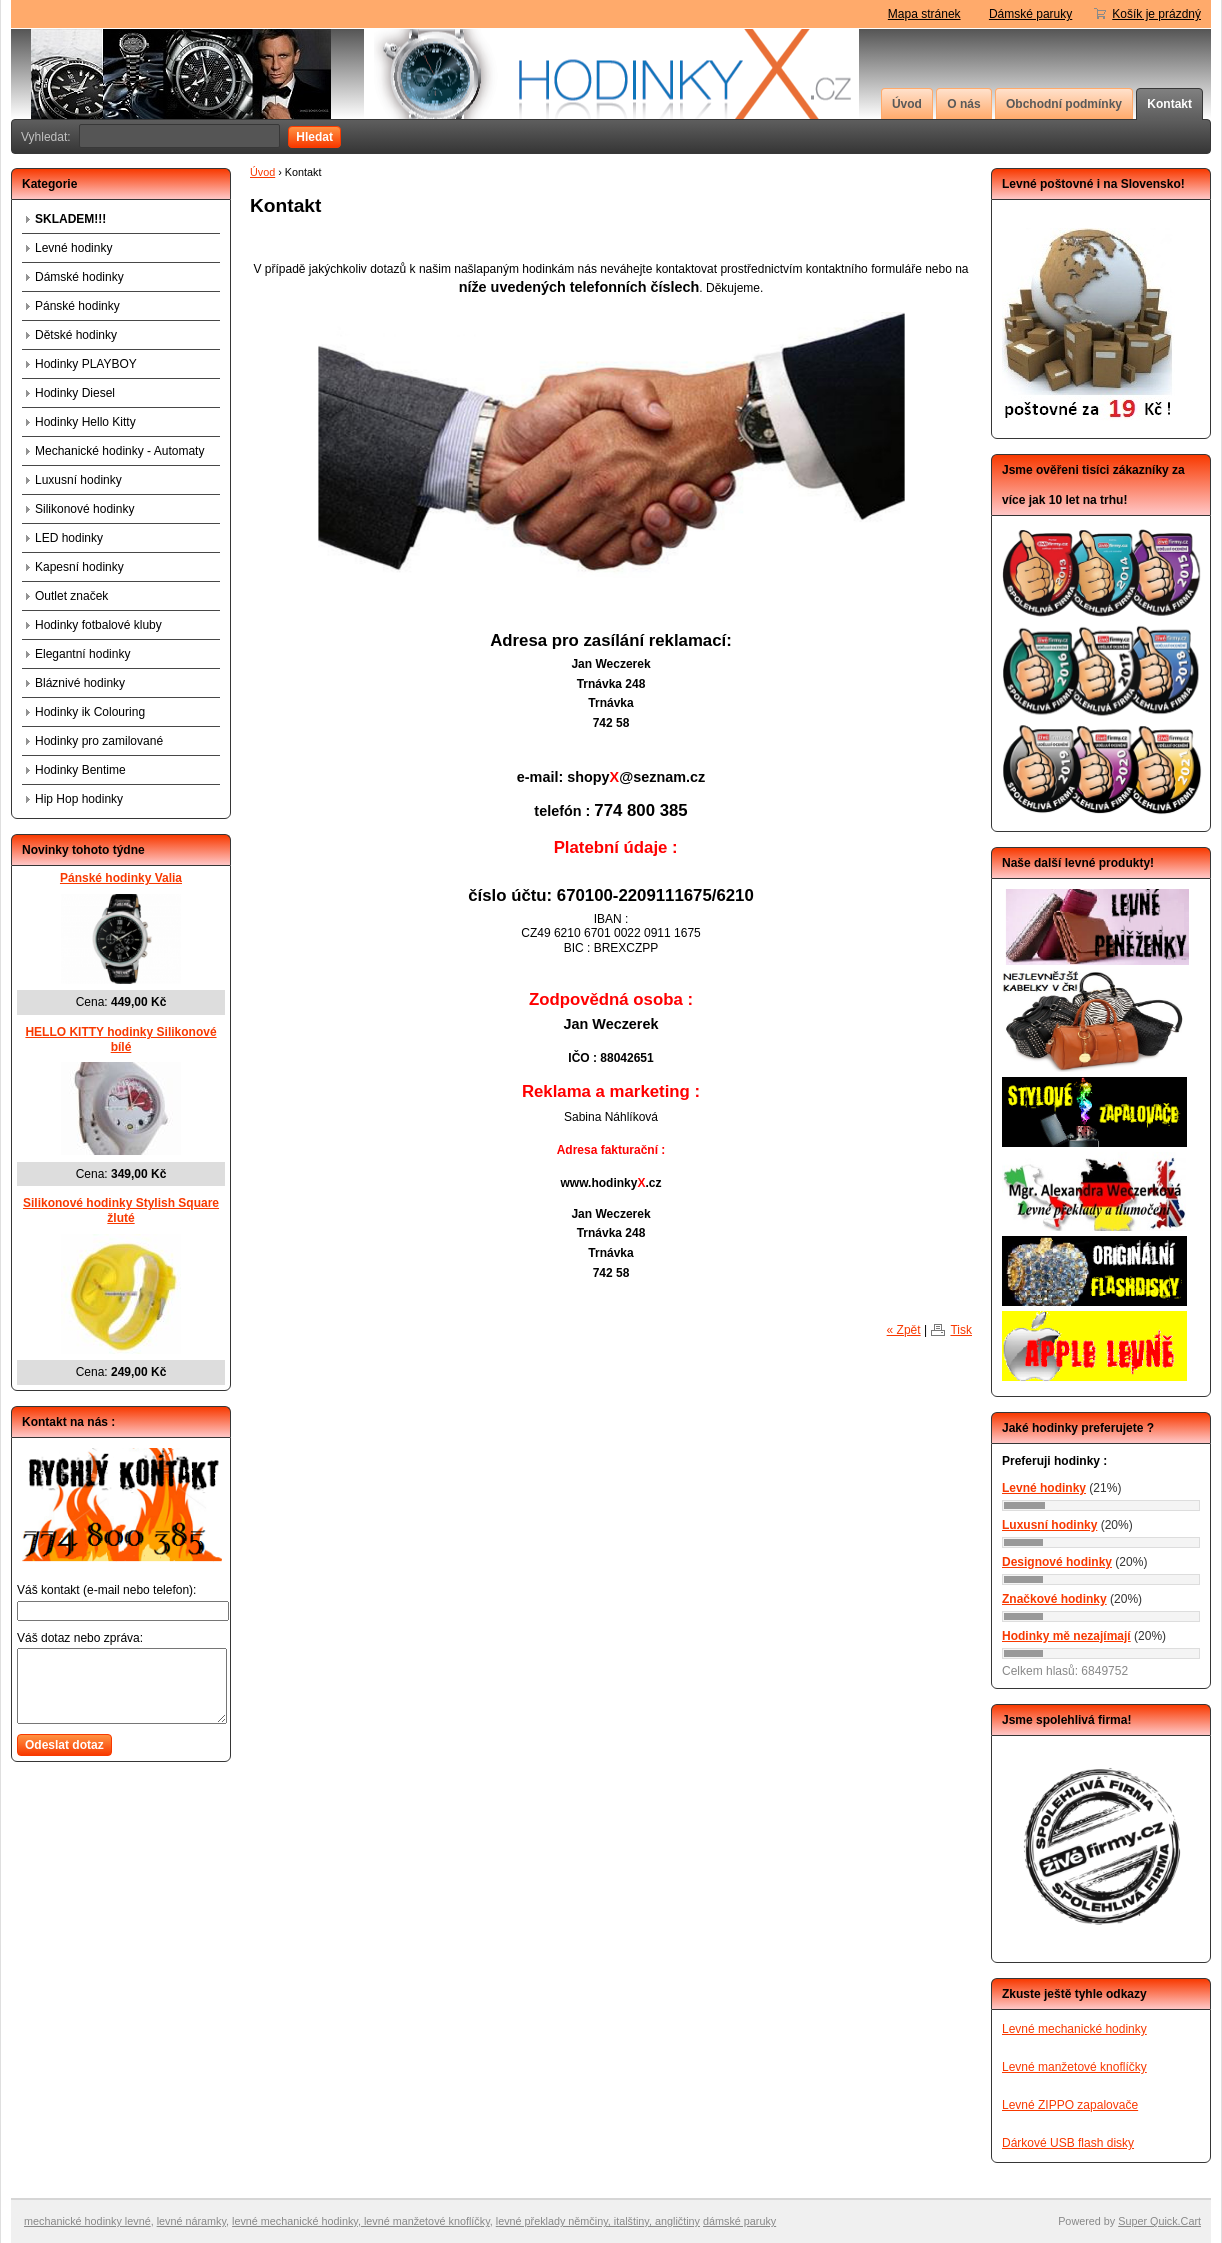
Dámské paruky (1030, 14)
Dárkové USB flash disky (1068, 2143)
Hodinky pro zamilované (99, 741)
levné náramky (191, 2221)
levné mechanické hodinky (295, 2221)
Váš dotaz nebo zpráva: (80, 1638)
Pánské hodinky (77, 306)
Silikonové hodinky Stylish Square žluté (121, 1210)
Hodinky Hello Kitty (85, 422)
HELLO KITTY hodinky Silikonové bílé (120, 1039)
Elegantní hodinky (82, 654)
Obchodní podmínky (1064, 104)
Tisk (961, 1331)
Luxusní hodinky (78, 480)
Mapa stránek (924, 14)
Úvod (907, 104)
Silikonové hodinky (84, 509)
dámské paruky (739, 2221)
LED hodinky (69, 538)
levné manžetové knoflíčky (425, 2221)
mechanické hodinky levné (87, 2221)
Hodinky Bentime (80, 770)
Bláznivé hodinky (80, 683)
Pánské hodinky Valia (121, 878)
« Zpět (904, 1331)
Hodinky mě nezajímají (1066, 1636)
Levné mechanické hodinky (1074, 2029)
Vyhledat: (46, 137)
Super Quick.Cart (1159, 2221)
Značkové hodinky (1054, 1599)
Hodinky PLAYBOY (86, 364)
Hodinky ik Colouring (90, 712)
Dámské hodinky (79, 277)
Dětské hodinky (76, 335)
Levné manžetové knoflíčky (1074, 2067)
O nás (963, 104)
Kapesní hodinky (79, 567)
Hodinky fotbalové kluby (98, 625)
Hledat (314, 137)
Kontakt (1169, 104)
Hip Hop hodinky (79, 799)
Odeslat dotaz (64, 1745)
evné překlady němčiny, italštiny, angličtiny (599, 2221)
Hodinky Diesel (75, 393)
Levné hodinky (73, 248)
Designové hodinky (1057, 1562)
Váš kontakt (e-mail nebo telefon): (106, 1590)
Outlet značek (71, 596)
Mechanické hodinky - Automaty (119, 451)
